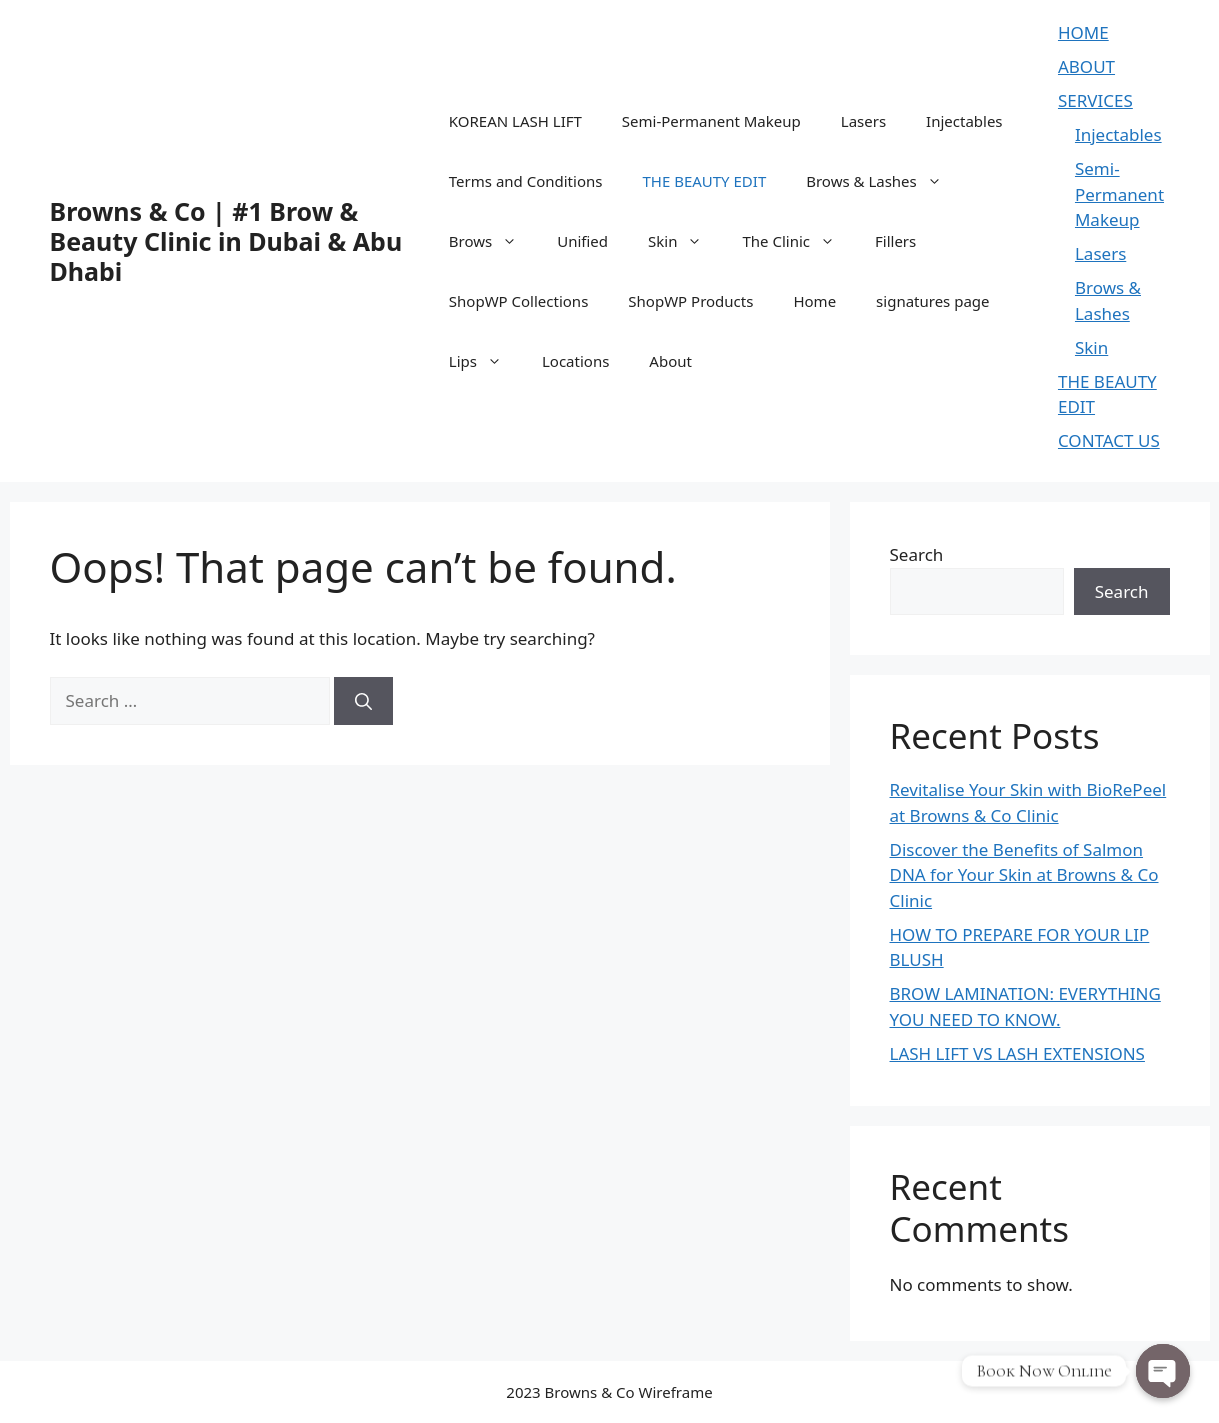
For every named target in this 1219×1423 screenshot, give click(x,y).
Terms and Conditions (526, 181)
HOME (1083, 32)
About (670, 361)
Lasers (863, 121)
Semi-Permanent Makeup (711, 121)
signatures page (932, 301)
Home (814, 301)
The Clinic (798, 241)
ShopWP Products (690, 301)
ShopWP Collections (519, 301)
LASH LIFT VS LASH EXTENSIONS (1017, 1053)
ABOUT (1086, 66)
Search (917, 554)
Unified (582, 241)
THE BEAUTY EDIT (704, 181)
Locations (575, 361)
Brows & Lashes (884, 181)
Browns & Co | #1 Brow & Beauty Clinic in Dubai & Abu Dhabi (226, 241)
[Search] (363, 701)
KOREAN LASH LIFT (515, 121)
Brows (493, 241)
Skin (685, 241)
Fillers (895, 241)
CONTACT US (1109, 440)
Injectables (964, 121)
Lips (485, 361)
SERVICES (1095, 100)
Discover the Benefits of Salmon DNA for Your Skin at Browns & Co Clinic (1024, 875)
